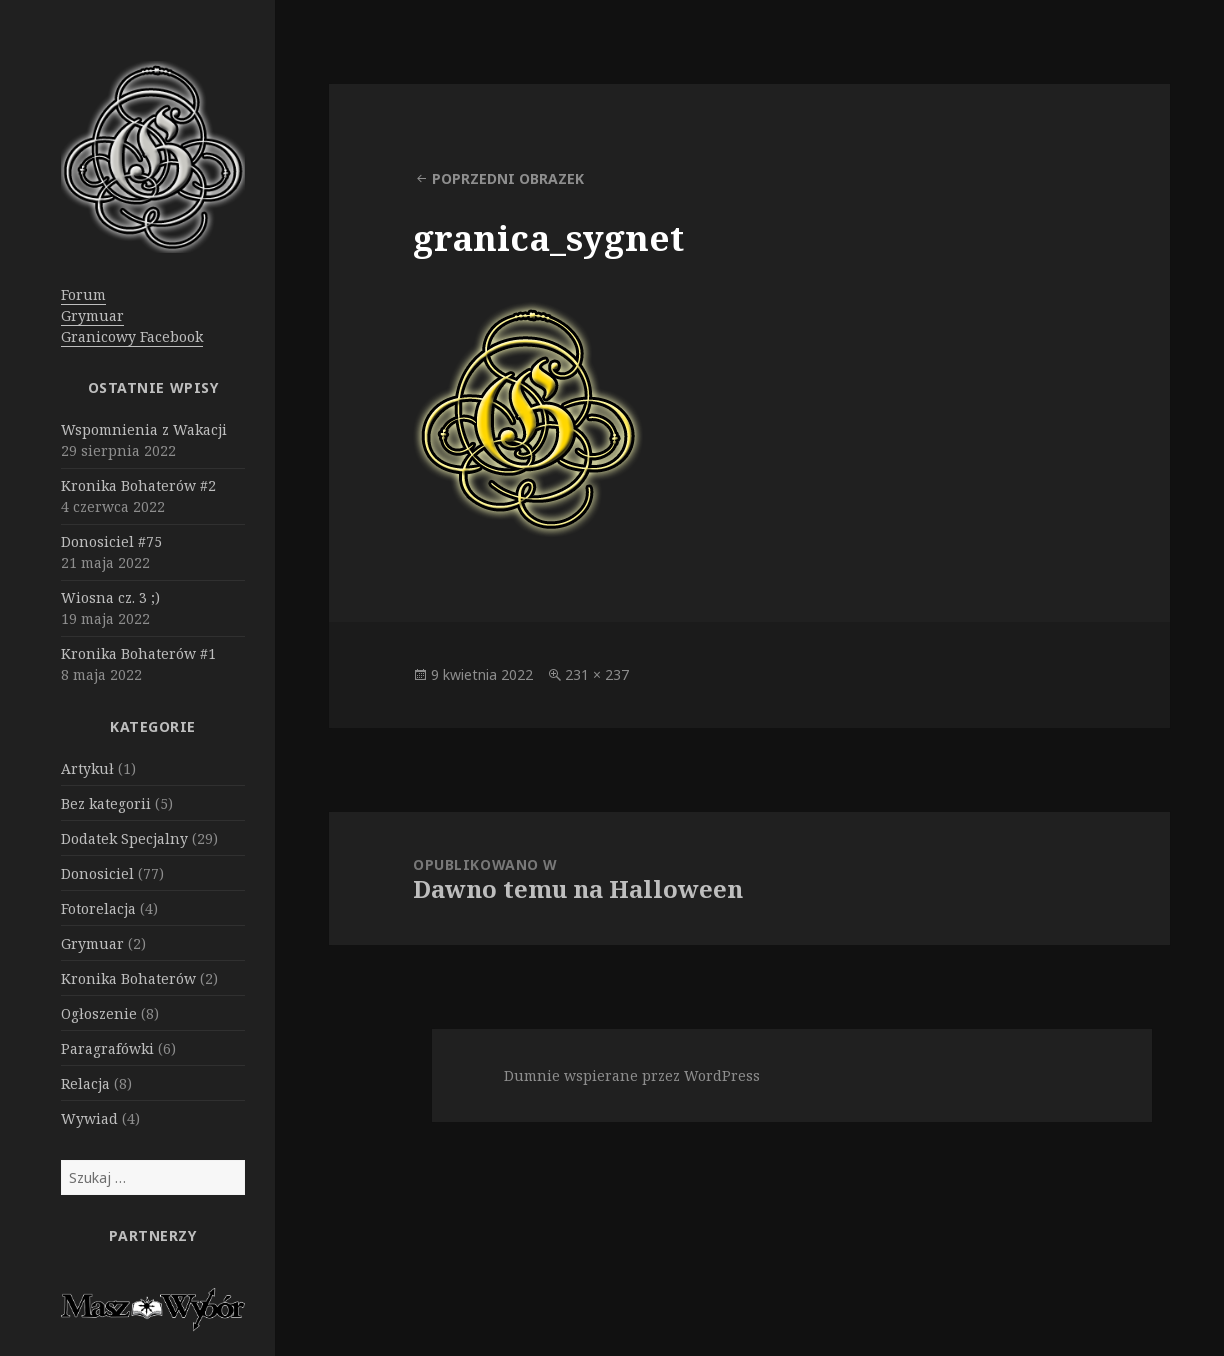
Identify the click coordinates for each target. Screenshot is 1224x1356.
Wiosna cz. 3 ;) (110, 597)
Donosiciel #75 (111, 541)
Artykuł (87, 768)
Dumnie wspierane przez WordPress (632, 1075)
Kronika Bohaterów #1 (138, 653)
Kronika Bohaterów (128, 978)
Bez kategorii (106, 803)
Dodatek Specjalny (124, 838)
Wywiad (89, 1118)
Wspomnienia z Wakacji (144, 429)
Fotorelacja (98, 908)
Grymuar (92, 315)
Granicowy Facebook (132, 336)
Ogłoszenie (99, 1013)
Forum (83, 294)
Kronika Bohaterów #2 (138, 485)
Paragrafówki (107, 1048)
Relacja (85, 1083)
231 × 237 (597, 674)
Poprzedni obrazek (508, 178)
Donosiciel (97, 873)
